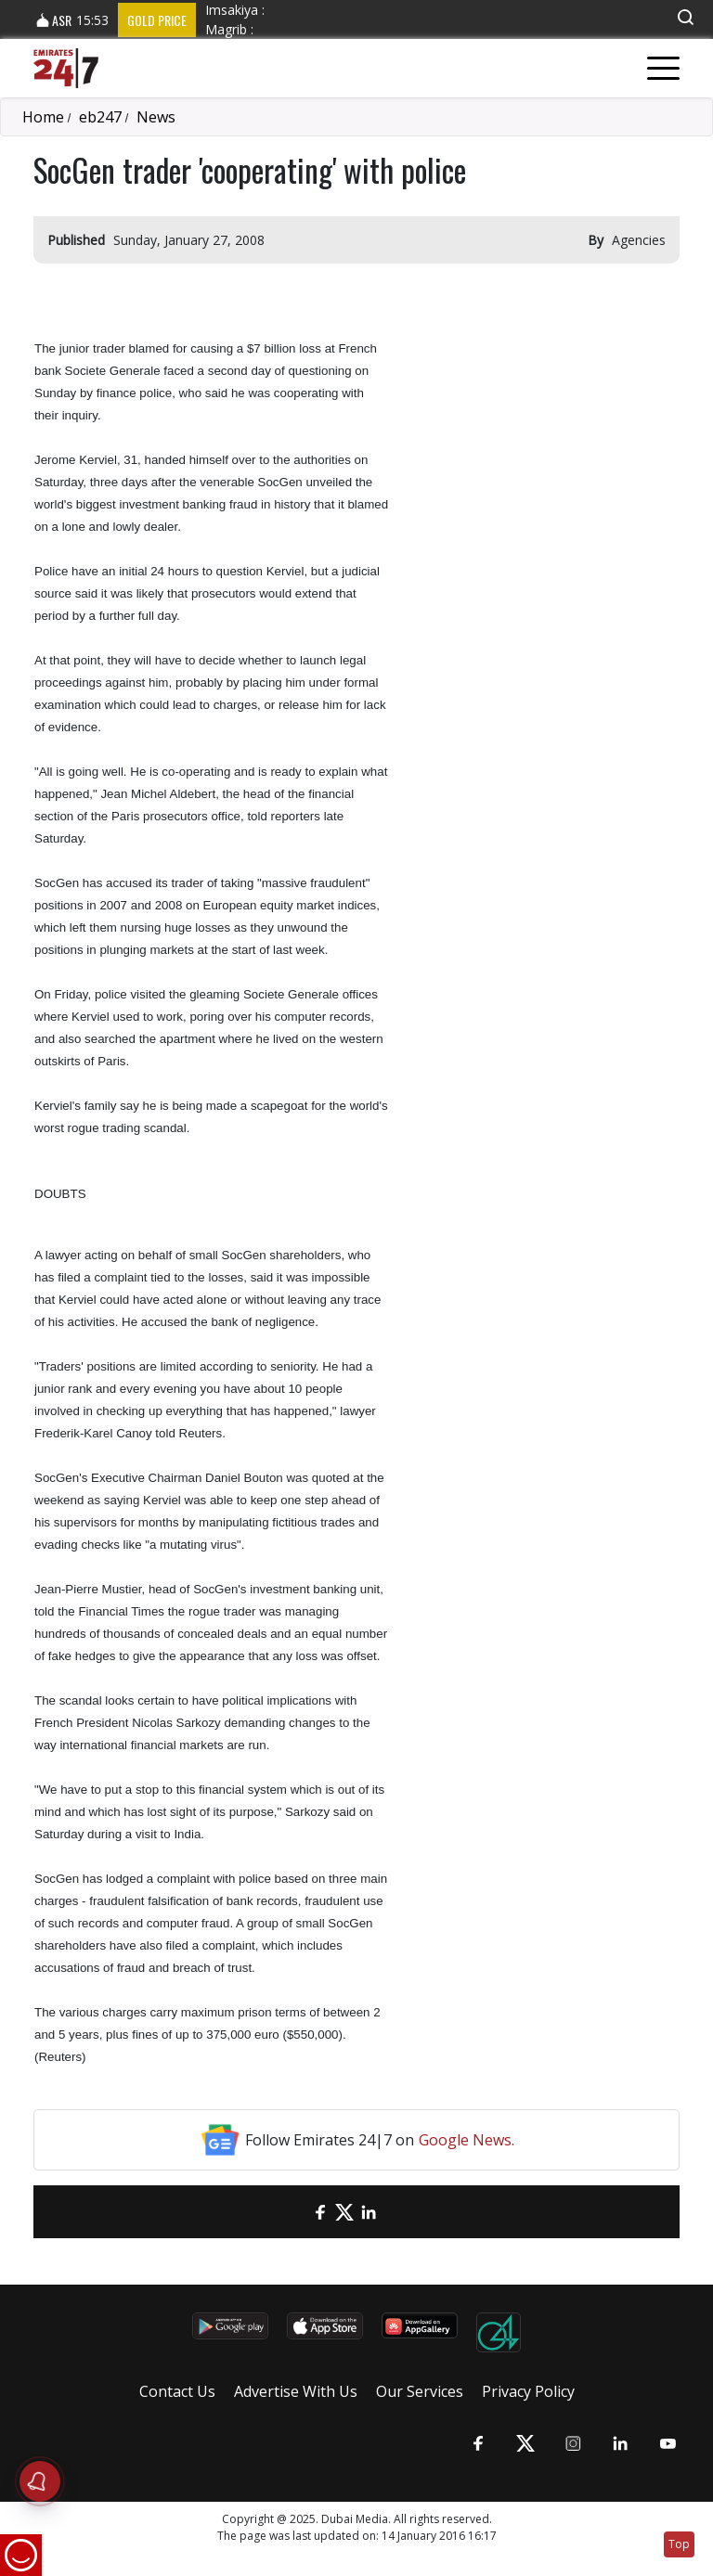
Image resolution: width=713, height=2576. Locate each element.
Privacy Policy (528, 2391)
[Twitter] (344, 2212)
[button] (685, 17)
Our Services (419, 2391)
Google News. (466, 2140)
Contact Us (177, 2391)
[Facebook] (320, 2212)
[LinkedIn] (368, 2212)
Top (679, 2544)
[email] (296, 2212)
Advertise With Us (295, 2391)
